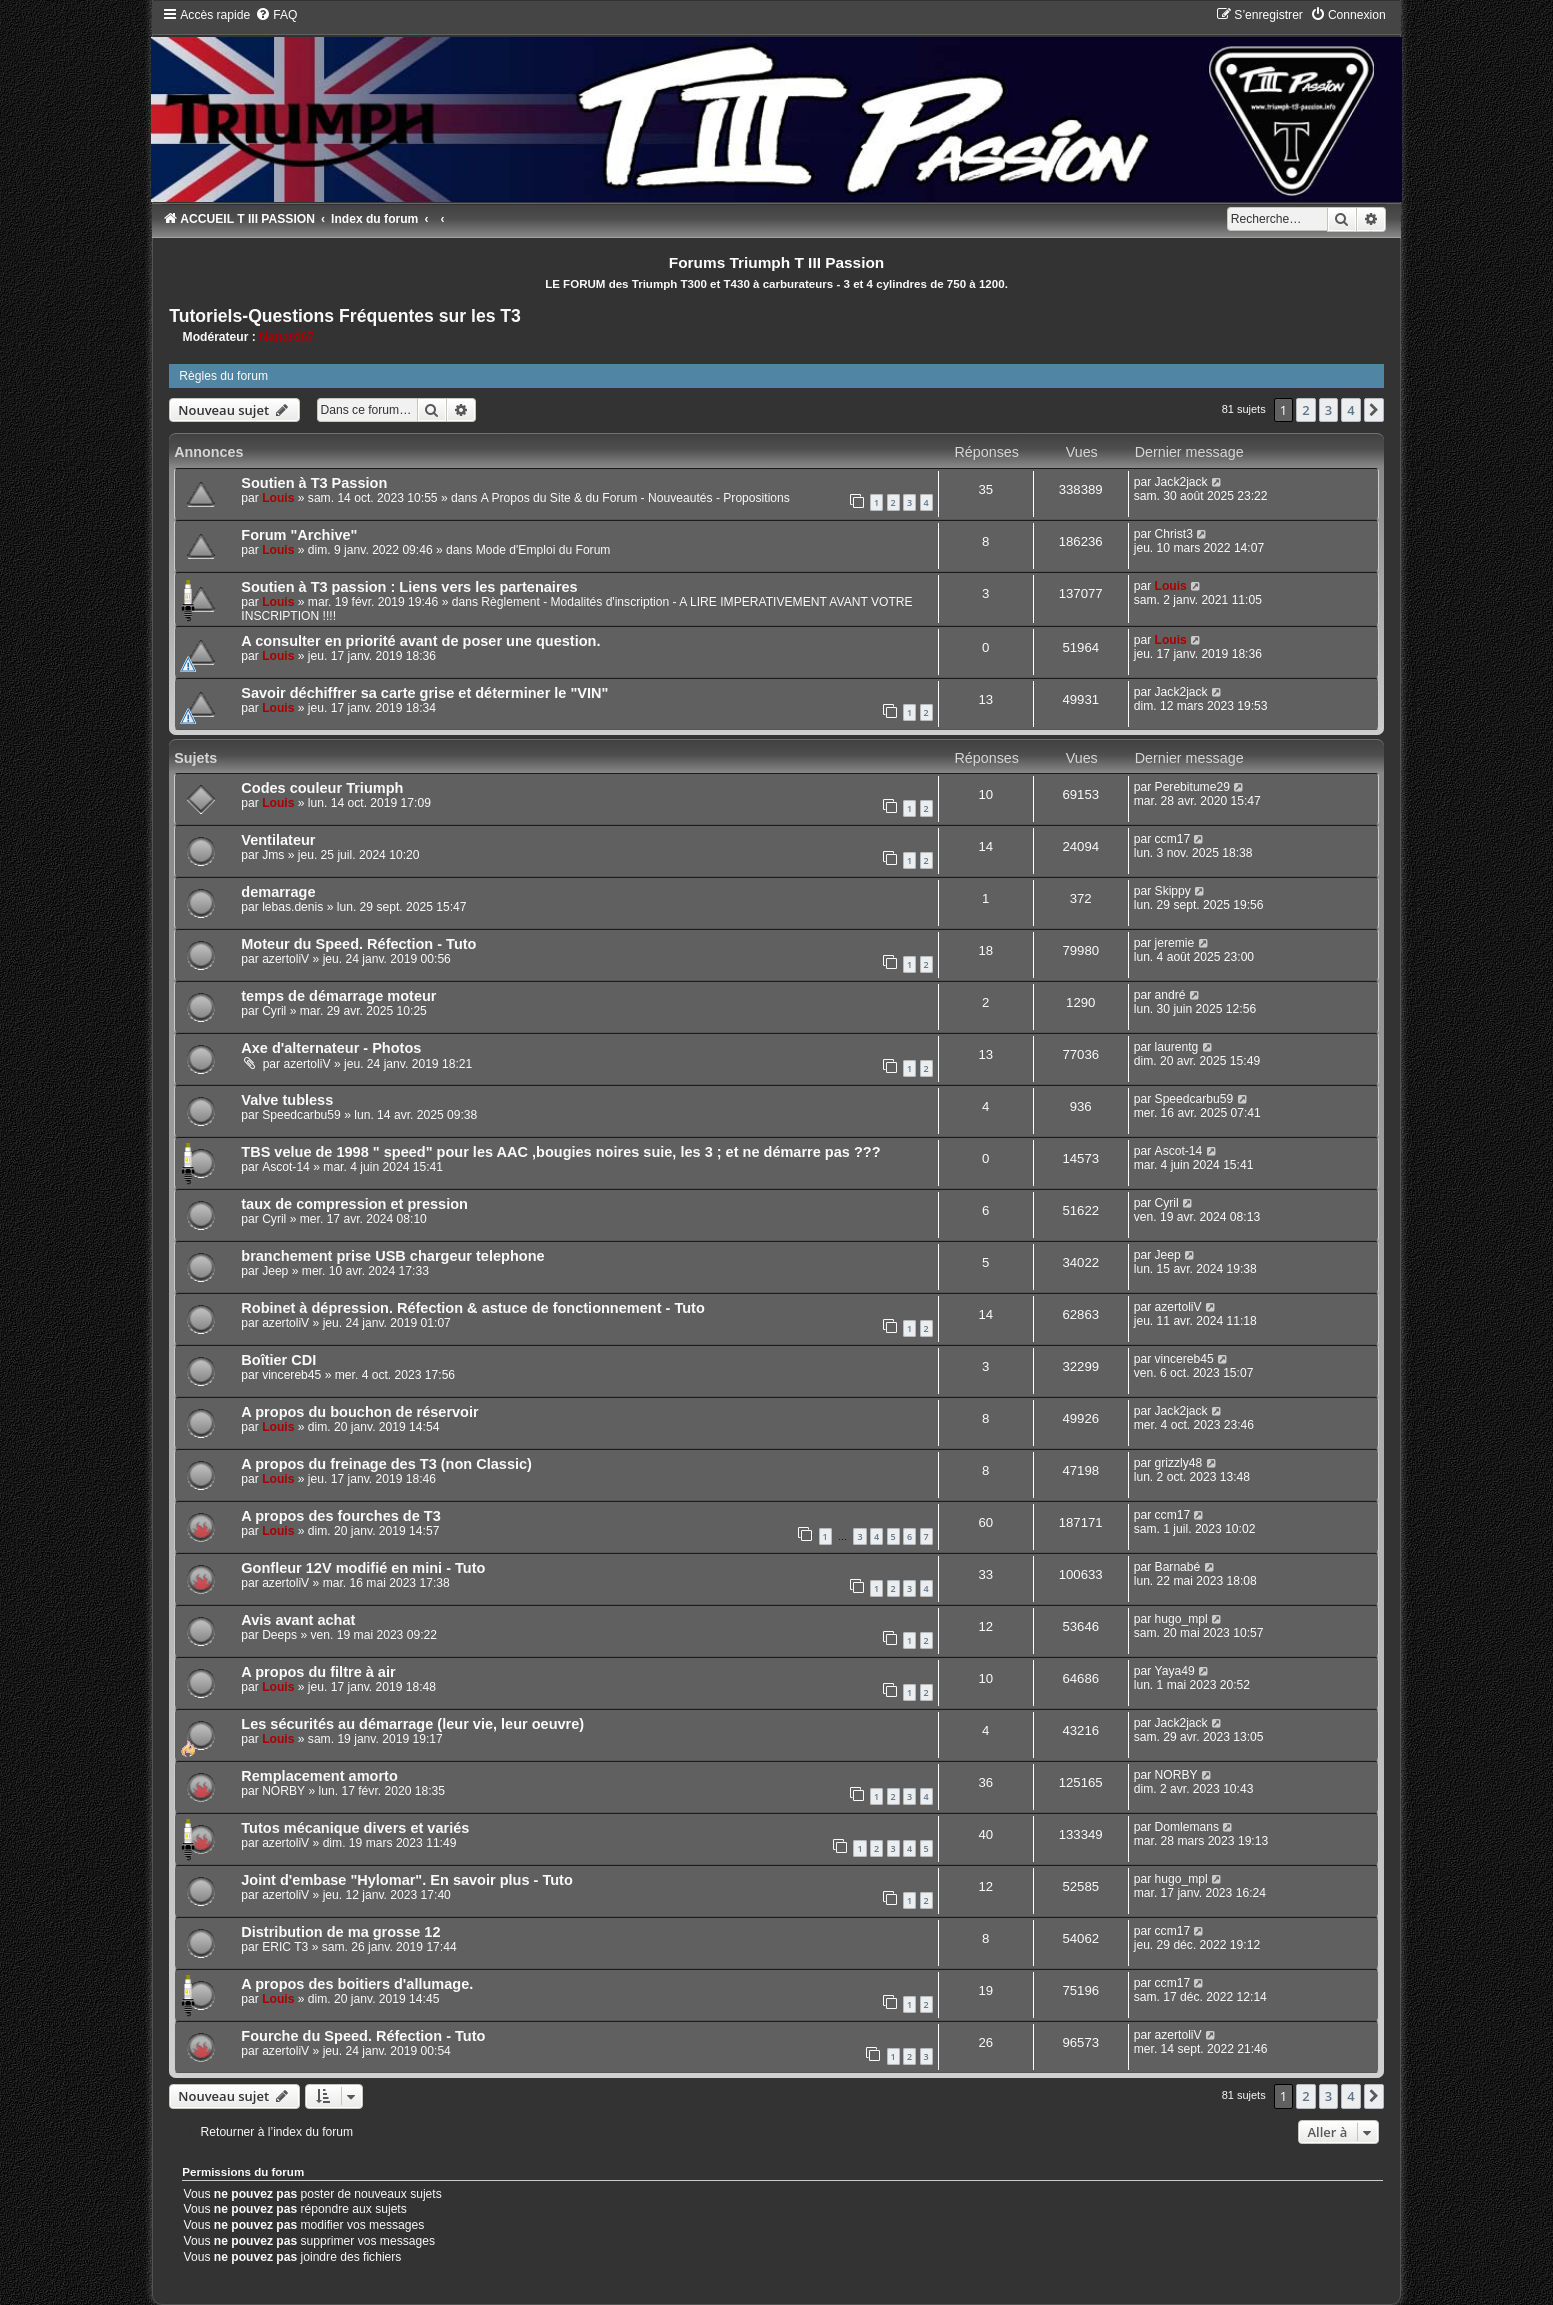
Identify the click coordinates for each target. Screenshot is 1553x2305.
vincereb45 (291, 1375)
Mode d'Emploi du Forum (543, 550)
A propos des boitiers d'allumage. (357, 1984)
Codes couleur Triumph (322, 788)
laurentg (1177, 1047)
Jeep (275, 1271)
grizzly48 (1179, 1463)
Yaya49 (1175, 1671)
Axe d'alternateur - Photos (331, 1048)
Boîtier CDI (278, 1360)
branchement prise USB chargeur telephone (392, 1256)
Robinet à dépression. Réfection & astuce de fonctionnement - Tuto (472, 1308)
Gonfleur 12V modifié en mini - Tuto (363, 1568)
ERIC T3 (285, 1947)
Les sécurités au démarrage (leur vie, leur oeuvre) (412, 1724)
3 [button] (1328, 410)
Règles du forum (223, 376)
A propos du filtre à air (318, 1672)
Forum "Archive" (299, 535)
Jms (273, 855)
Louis (278, 498)
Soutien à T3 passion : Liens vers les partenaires (409, 587)
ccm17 (1173, 839)
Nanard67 (286, 337)
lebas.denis (292, 907)
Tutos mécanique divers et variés (355, 1828)
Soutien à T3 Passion (314, 483)
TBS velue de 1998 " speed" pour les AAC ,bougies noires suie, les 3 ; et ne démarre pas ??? (560, 1152)
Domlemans (1187, 1827)
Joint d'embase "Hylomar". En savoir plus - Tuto (407, 1880)
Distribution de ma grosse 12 (340, 1932)
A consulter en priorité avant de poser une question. (420, 641)
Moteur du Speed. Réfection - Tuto (358, 944)
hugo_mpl (1181, 1619)
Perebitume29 (1192, 787)
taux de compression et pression (354, 1204)
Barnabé (1178, 1567)
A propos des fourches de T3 (341, 1516)
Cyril (274, 1011)
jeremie (1175, 943)
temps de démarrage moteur (338, 996)
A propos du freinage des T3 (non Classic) (386, 1464)
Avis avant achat (298, 1620)
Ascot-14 (286, 1167)
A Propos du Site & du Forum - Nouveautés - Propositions (635, 498)
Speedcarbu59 (301, 1115)
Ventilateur (278, 840)
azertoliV (285, 959)
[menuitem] (276, 15)
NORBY (283, 1791)
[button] (1374, 410)
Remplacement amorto (319, 1776)
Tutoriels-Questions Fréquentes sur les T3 (345, 316)
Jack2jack (1181, 482)
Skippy (1173, 891)
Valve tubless (287, 1100)
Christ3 (1174, 534)
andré (1170, 995)
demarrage (278, 892)
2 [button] (1305, 410)
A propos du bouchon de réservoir (359, 1412)
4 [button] (1350, 410)
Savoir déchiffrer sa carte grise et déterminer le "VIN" (424, 693)
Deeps (279, 1635)
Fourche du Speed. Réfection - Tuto (363, 2036)
